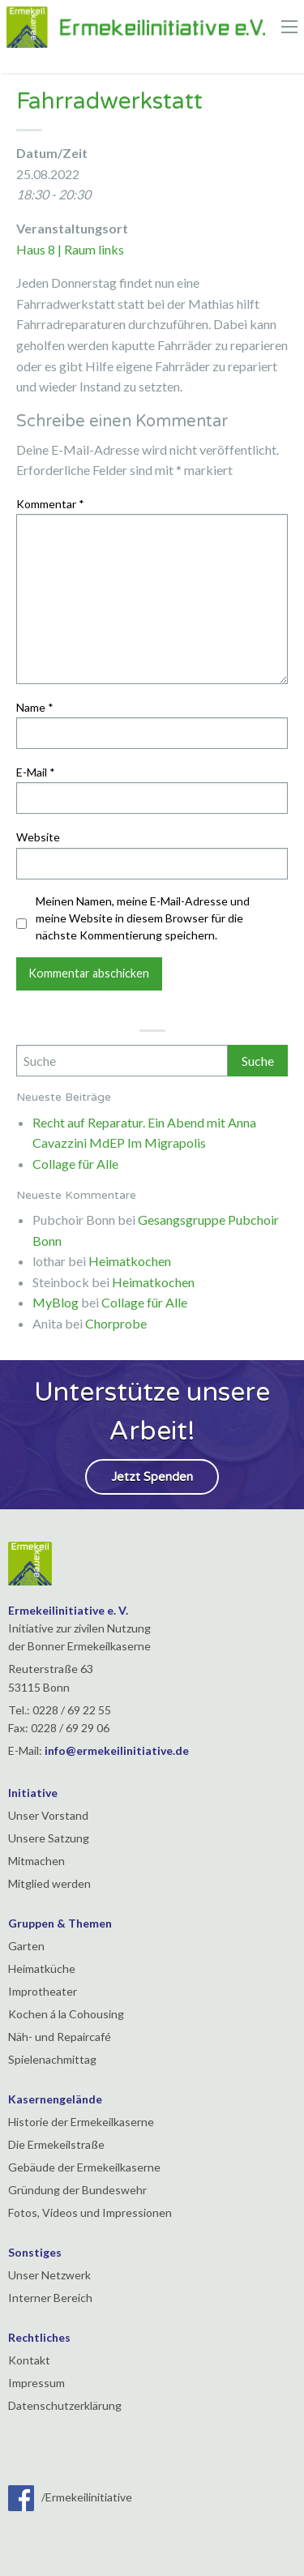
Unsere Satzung (48, 1838)
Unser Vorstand (48, 1815)
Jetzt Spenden (152, 1477)
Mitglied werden (49, 1883)
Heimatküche (41, 1968)
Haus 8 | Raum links (70, 249)
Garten (26, 1946)
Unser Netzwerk (49, 2275)
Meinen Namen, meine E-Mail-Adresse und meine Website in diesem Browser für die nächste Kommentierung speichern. (143, 918)
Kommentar (50, 504)
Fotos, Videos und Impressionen (90, 2212)
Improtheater (42, 1991)
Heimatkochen (129, 1261)
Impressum (36, 2383)
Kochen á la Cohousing (66, 2014)
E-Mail (35, 772)
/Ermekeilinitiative (70, 2497)
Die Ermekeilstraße (56, 2144)
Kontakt (29, 2360)
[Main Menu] (289, 26)
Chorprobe (116, 1323)
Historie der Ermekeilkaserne (81, 2122)
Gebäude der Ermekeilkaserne (84, 2167)
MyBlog (55, 1302)
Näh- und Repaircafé (59, 2036)
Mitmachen (36, 1861)
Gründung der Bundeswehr (77, 2190)
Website (38, 837)
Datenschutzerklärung (65, 2405)
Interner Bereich (50, 2297)
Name (35, 707)
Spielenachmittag (52, 2059)
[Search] (122, 1060)
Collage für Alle (75, 1163)
